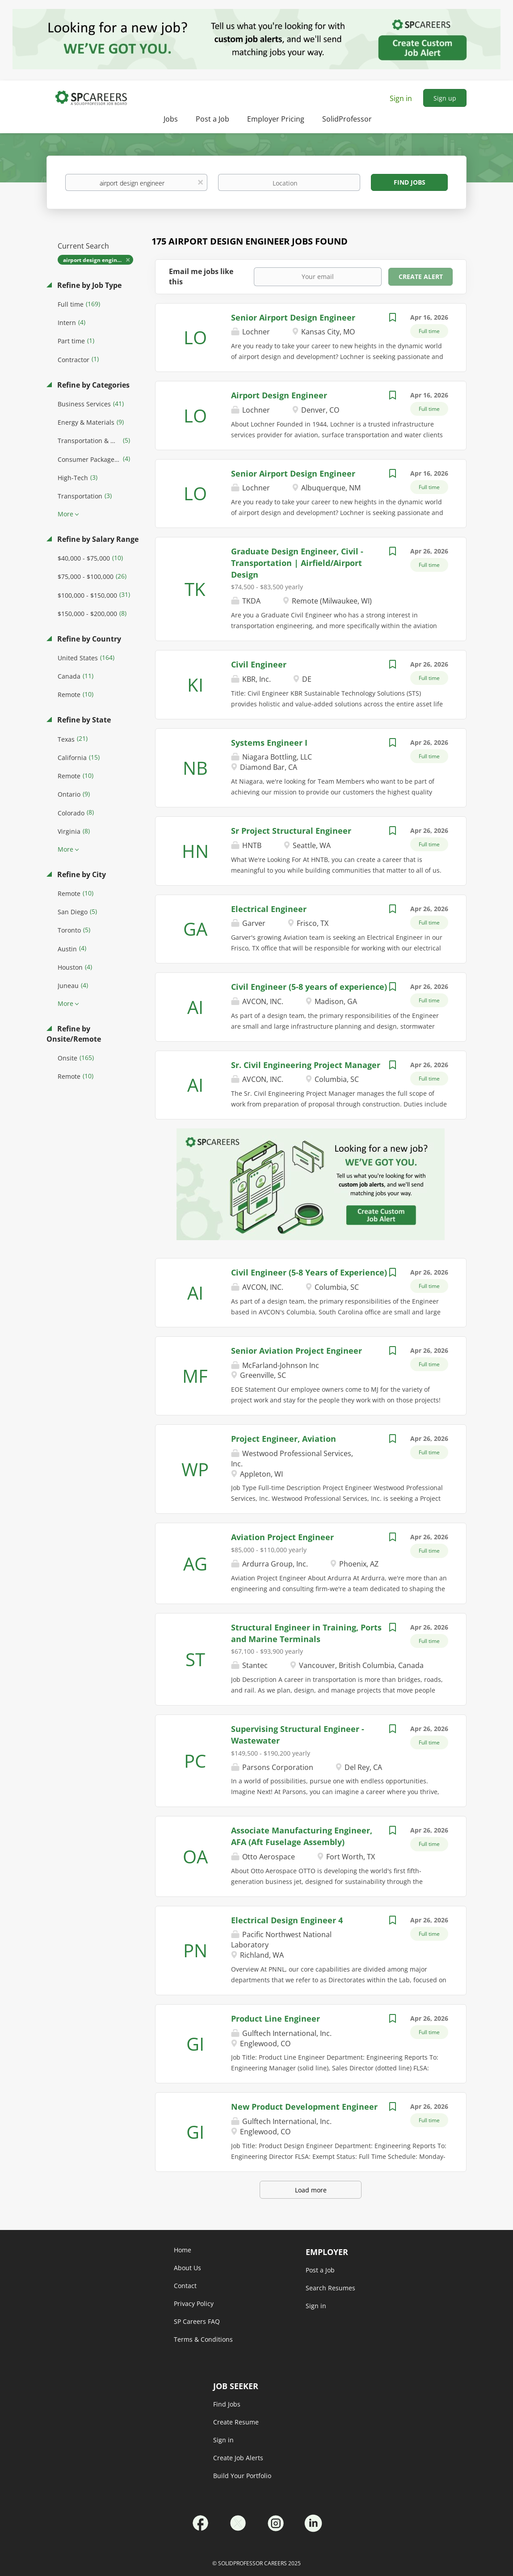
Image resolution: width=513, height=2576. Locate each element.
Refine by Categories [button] (92, 385)
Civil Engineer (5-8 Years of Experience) (309, 1272)
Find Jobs (409, 182)
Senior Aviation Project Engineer (296, 1350)
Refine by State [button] (83, 720)
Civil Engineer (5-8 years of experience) (309, 986)
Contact (185, 2285)
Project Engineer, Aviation (283, 1438)
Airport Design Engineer (279, 395)
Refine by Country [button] (88, 639)
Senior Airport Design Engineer (293, 317)
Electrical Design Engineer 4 (287, 1920)
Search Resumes (330, 2288)
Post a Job (320, 2270)
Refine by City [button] (80, 874)
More (65, 514)
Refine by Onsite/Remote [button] (73, 1034)
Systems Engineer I (269, 742)
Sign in (401, 98)
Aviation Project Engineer (282, 1537)
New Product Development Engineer (304, 2106)
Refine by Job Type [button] (88, 285)
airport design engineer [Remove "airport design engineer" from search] (94, 260)
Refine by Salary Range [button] (97, 539)
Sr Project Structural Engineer (291, 830)
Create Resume (236, 2422)
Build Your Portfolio (242, 2475)
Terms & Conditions (203, 2339)
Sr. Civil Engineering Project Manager (305, 1065)
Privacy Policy (194, 2303)
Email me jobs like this (201, 276)
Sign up (444, 98)
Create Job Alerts (238, 2458)
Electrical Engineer (269, 909)
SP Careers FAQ (197, 2321)
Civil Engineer (258, 664)
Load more (311, 2190)
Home (182, 2250)
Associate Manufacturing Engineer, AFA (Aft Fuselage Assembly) (301, 1836)
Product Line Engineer (275, 2018)
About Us (187, 2268)
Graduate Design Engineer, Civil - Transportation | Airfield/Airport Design (297, 562)
